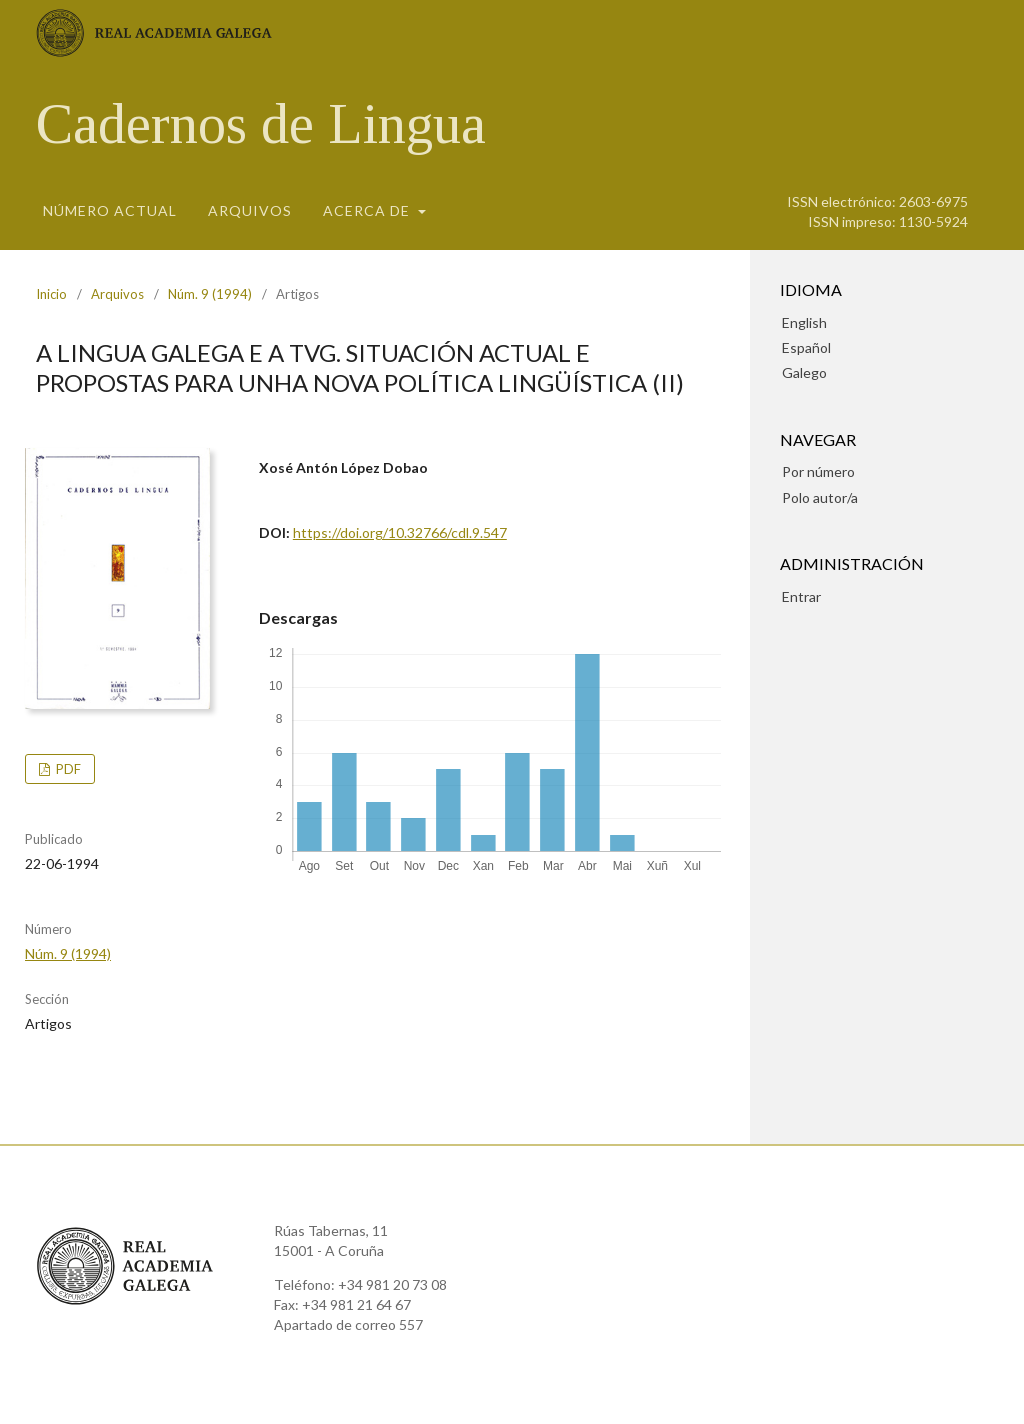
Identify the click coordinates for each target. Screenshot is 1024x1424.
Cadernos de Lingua (261, 124)
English (804, 322)
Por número (818, 471)
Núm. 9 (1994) (210, 294)
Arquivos (250, 210)
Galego (804, 372)
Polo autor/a (820, 497)
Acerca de (368, 210)
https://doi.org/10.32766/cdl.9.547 (400, 532)
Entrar (801, 596)
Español (806, 347)
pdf (67, 769)
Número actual (110, 210)
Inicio (51, 294)
